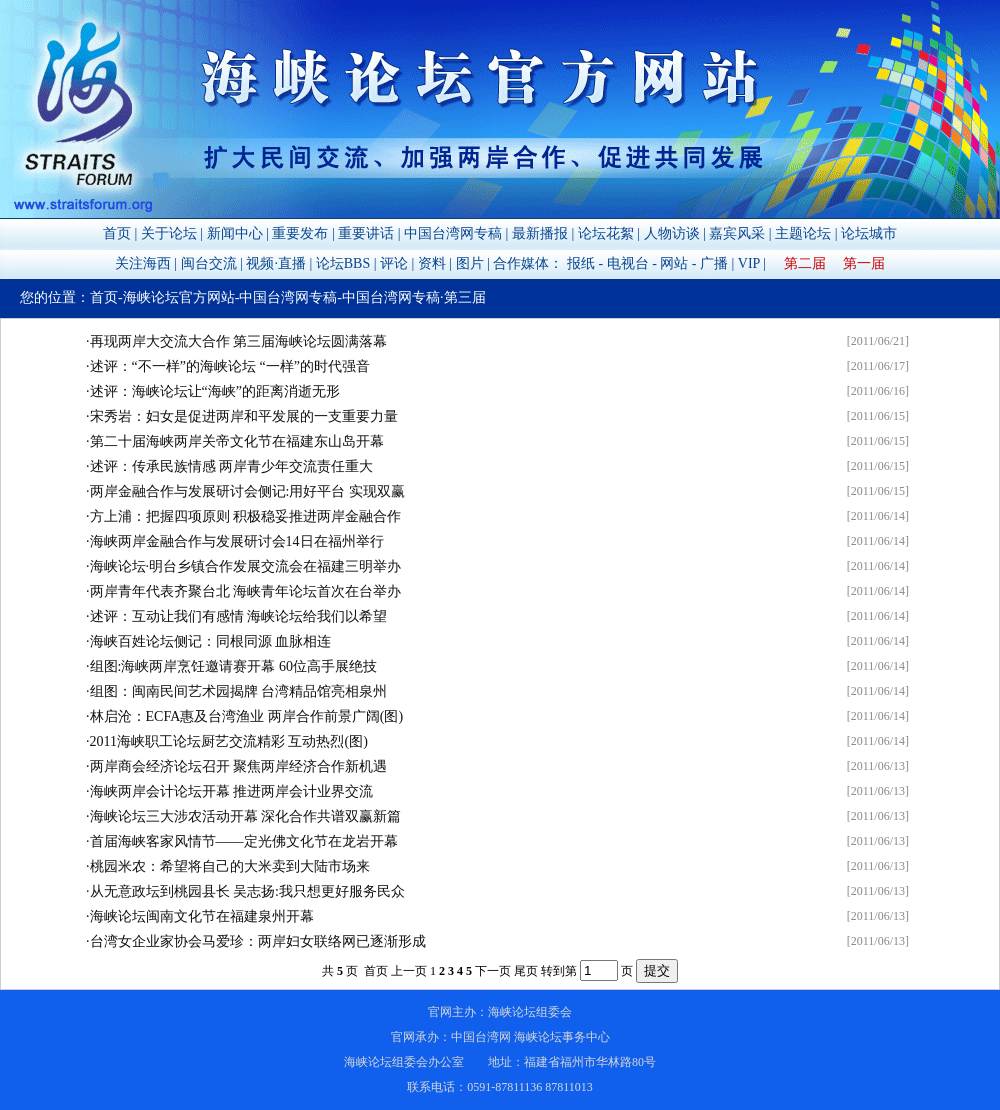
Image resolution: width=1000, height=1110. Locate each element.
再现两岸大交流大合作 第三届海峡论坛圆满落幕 (239, 341)
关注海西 (143, 263)
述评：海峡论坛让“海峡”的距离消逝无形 (215, 391)
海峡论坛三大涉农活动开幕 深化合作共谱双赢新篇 (246, 816)
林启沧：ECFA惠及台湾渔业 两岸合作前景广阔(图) (247, 716)
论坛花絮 (606, 233)
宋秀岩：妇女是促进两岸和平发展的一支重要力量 (244, 416)
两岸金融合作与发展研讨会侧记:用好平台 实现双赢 (247, 491)
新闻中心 (235, 233)
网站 (674, 263)
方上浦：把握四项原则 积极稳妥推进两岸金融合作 (246, 516)
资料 (432, 263)
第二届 (805, 263)
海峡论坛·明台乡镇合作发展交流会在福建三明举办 (246, 566)
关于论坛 (169, 233)
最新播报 (540, 233)
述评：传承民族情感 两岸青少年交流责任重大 (232, 466)
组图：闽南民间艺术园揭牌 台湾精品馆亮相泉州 (239, 691)
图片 (470, 263)
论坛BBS (343, 263)
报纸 (581, 263)
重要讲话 (366, 233)
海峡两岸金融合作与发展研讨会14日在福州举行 (237, 541)
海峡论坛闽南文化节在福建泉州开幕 (202, 916)
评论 (394, 263)
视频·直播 (276, 263)
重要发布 (300, 233)
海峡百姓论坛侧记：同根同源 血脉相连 (211, 641)
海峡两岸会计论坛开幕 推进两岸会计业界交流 (232, 791)
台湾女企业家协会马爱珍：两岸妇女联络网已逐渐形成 (258, 941)
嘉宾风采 (737, 233)
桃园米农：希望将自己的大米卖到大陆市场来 (230, 866)
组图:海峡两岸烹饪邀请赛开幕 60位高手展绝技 (233, 666)
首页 (117, 233)
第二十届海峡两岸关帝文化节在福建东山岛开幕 (237, 441)
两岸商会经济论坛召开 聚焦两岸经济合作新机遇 (239, 766)
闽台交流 (209, 263)
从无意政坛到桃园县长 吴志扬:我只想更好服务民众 (247, 891)
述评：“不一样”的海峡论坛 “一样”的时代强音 (230, 366)
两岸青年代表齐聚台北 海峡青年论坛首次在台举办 (246, 591)
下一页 (493, 971)
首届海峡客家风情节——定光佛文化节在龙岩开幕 (244, 841)
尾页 (526, 971)
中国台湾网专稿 (453, 233)
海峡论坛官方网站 (179, 297)
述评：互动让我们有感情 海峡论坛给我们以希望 (239, 616)
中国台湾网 (481, 1037)
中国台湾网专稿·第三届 (414, 297)
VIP (749, 263)
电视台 (628, 263)
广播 (714, 263)
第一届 (864, 263)
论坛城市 (869, 233)
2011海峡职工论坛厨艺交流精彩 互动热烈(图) (229, 741)
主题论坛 (803, 233)
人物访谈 (672, 233)
